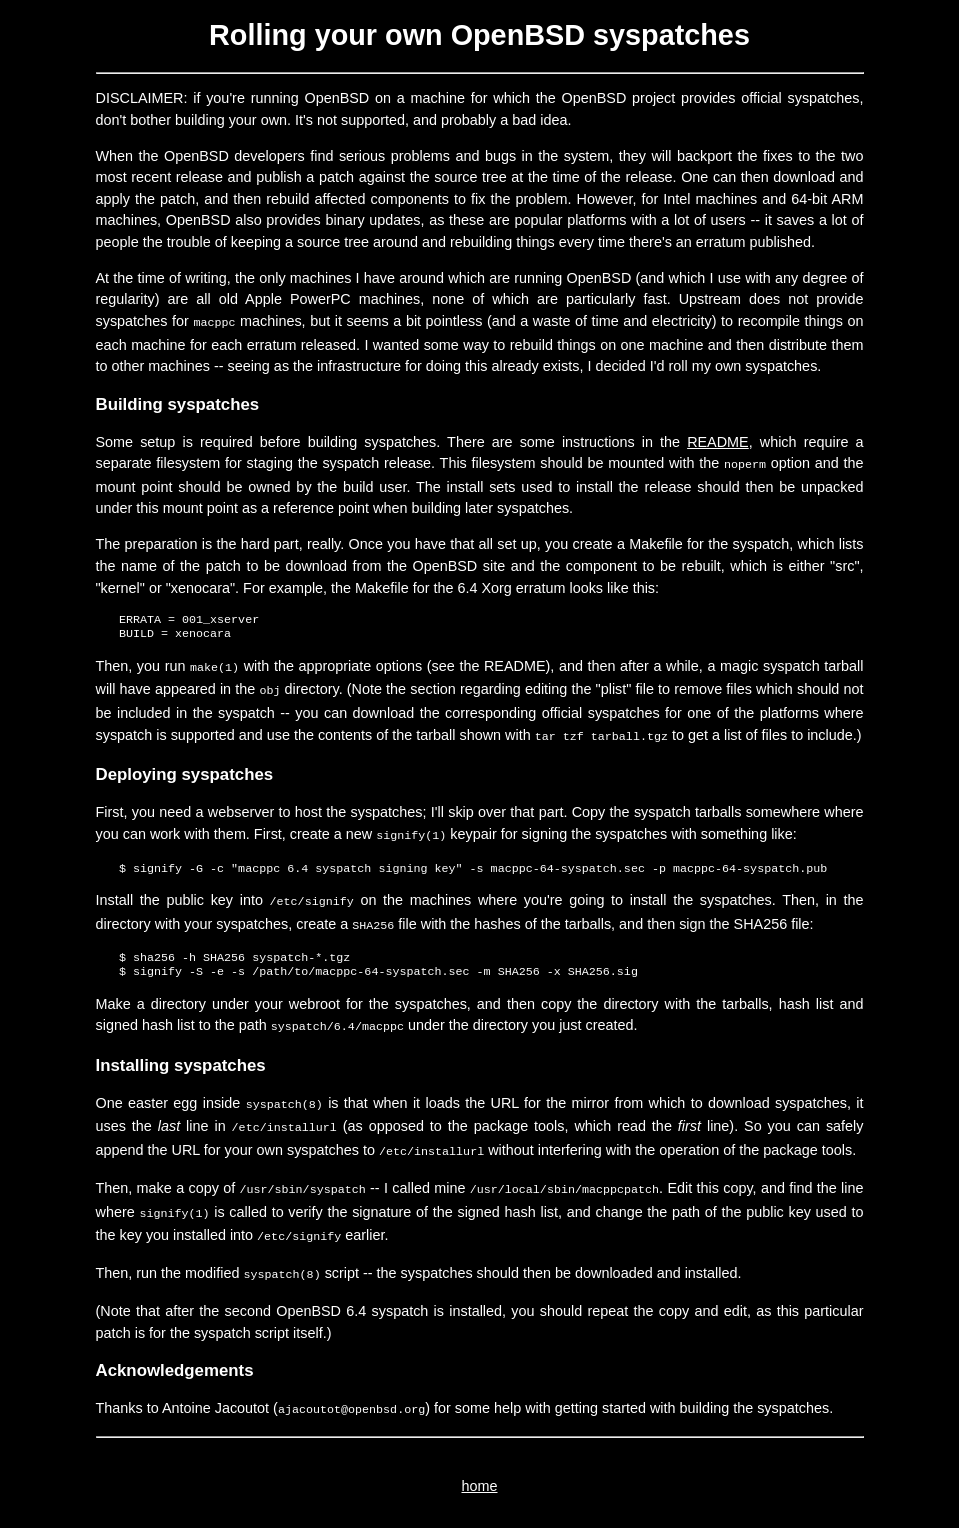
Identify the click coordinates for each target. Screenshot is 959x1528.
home (480, 1462)
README (718, 440)
